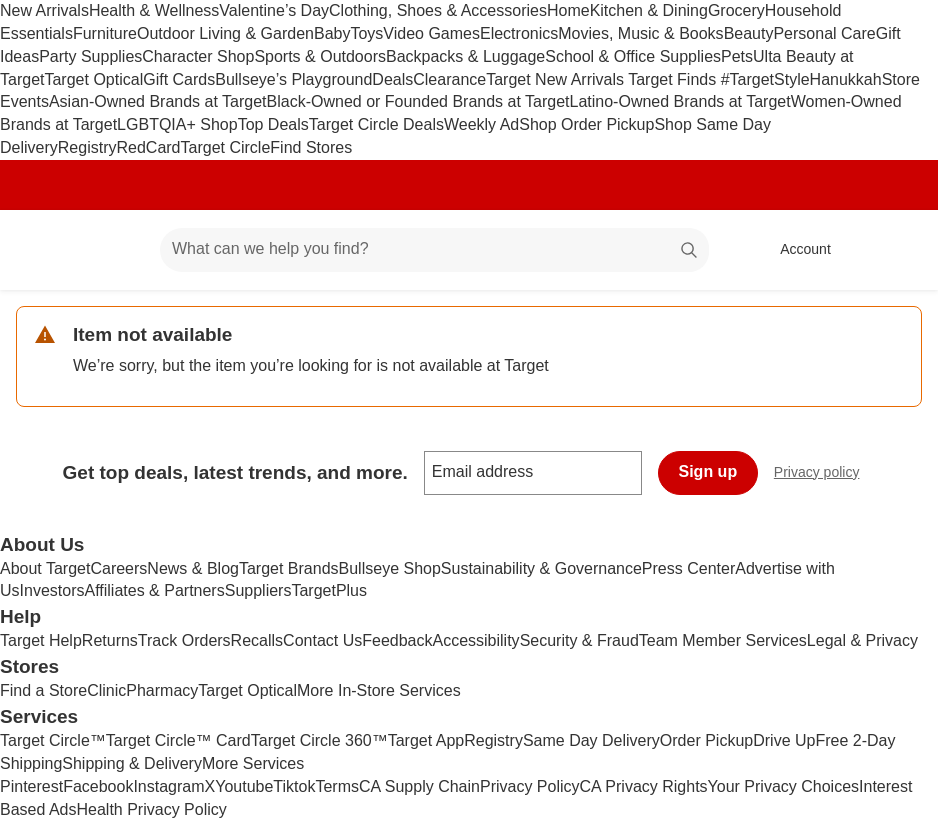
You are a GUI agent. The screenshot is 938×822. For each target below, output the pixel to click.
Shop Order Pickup (586, 124)
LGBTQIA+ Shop (177, 124)
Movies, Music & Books (640, 33)
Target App (426, 740)
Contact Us (322, 640)
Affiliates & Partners (154, 590)
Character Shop (198, 56)
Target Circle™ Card (178, 740)
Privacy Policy (530, 786)
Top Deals (273, 124)
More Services (253, 763)
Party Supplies (90, 56)
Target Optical (93, 79)
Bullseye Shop (390, 568)
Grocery (736, 10)
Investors (52, 590)
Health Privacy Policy (152, 809)
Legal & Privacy (862, 640)
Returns (110, 640)
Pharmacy (162, 690)
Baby (332, 33)
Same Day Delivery (591, 740)
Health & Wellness (154, 10)
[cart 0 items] (896, 250)
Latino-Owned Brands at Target (680, 101)
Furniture (105, 33)
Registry (87, 147)
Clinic (106, 690)
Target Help (41, 640)
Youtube (244, 786)
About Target (45, 568)
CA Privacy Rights (644, 786)
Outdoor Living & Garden (225, 33)
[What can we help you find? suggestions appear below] (434, 250)
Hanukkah (846, 79)
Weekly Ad (481, 124)
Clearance (449, 79)
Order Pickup (706, 740)
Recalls (257, 640)
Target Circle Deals (376, 124)
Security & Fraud (579, 640)
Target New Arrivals (557, 79)
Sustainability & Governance (541, 568)
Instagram (168, 786)
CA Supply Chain (419, 786)
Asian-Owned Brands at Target (158, 101)
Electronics (519, 33)
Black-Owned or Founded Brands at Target (418, 101)
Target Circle (226, 147)
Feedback (397, 640)
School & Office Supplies (633, 56)
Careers (118, 568)
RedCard (148, 147)
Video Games (431, 33)
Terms (337, 786)
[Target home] (44, 250)
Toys (366, 33)
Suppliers (258, 590)
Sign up (708, 471)
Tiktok (294, 786)
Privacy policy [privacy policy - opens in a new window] (825, 474)
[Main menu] (114, 250)
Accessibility (475, 640)
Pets (737, 56)
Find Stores (311, 147)
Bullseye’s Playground (293, 79)
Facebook (98, 786)
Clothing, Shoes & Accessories (438, 10)
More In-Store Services (379, 690)
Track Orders (184, 640)
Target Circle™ (53, 740)
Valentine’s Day (274, 10)
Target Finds (674, 79)
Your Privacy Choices (783, 786)
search (690, 250)
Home (568, 10)
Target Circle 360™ (319, 740)
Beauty (749, 33)
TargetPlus (329, 590)
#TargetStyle (765, 79)
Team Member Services (723, 640)
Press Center (688, 568)
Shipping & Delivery (132, 763)
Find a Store (43, 690)
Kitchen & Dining (649, 10)
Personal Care (824, 33)
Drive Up (784, 740)
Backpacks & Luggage (465, 56)
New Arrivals (44, 10)
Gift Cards (179, 79)
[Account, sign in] (795, 250)
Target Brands (289, 568)
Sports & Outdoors (320, 56)
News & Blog (193, 568)
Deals (392, 79)
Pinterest (31, 786)
